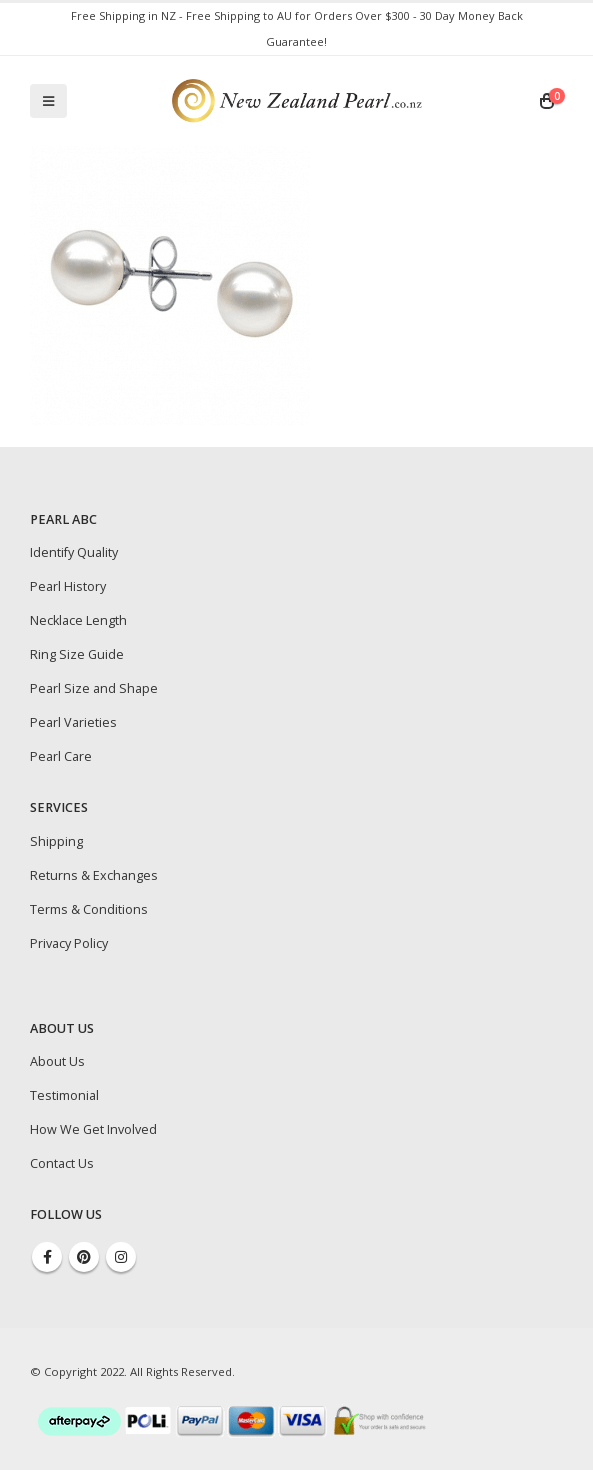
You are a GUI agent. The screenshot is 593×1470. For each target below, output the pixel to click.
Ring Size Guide (77, 654)
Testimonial (64, 1095)
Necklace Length (78, 620)
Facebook (47, 1257)
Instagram (121, 1257)
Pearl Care (61, 756)
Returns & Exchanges (94, 875)
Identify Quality (74, 552)
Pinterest (84, 1257)
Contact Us (62, 1163)
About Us (57, 1061)
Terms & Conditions (89, 909)
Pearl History (68, 586)
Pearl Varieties (73, 722)
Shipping (56, 841)
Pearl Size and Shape (94, 688)
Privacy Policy (69, 943)
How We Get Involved (93, 1129)
